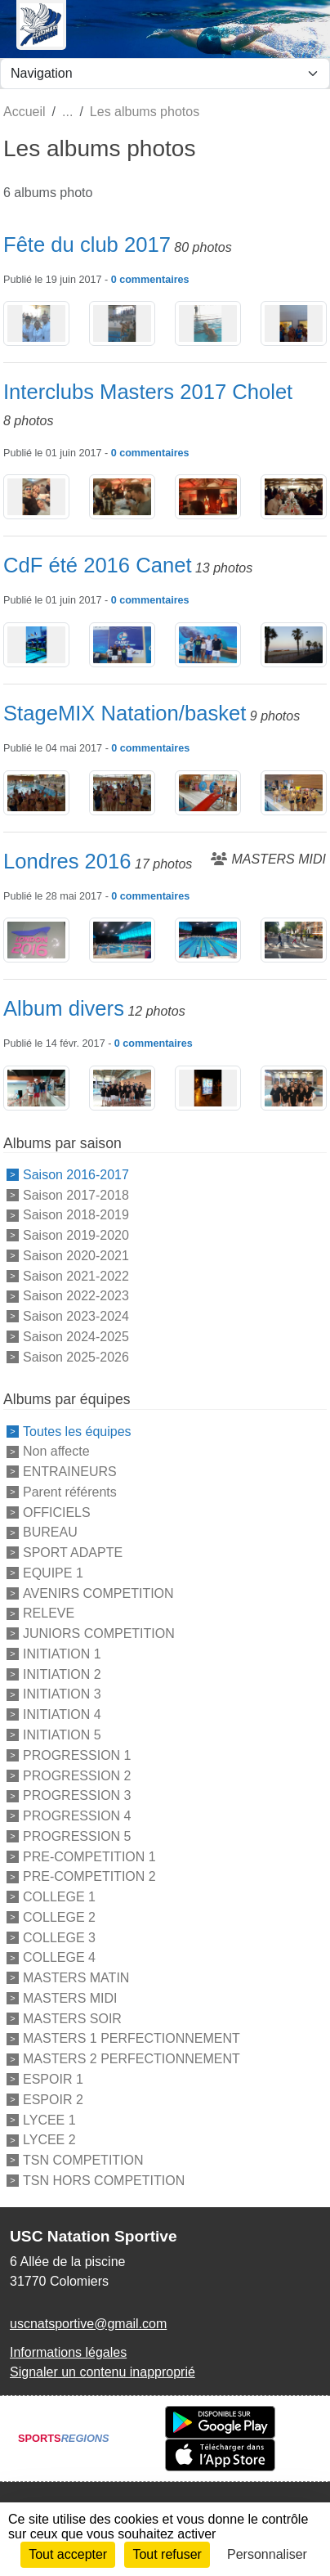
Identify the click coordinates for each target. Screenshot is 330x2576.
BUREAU (50, 1532)
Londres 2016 (67, 861)
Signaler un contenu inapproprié (102, 2372)
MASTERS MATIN (76, 1978)
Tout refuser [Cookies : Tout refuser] (166, 2554)
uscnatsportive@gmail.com (88, 2324)
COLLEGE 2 (59, 1917)
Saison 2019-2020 (76, 1235)
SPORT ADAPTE (73, 1553)
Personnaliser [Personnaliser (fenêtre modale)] (267, 2554)
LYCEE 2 (49, 2140)
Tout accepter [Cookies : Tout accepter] (68, 2554)
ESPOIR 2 (53, 2100)
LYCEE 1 (49, 2119)
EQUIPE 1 (53, 1573)
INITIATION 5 (62, 1735)
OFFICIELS (57, 1512)
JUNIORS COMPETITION (99, 1633)
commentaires (154, 279)
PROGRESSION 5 (77, 1836)
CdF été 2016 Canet (97, 565)
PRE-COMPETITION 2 (89, 1876)
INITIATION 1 (62, 1654)
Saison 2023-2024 (76, 1316)
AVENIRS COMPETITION (98, 1593)
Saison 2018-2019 (76, 1215)
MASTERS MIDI (70, 1998)
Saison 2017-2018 (76, 1194)
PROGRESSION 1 (77, 1755)
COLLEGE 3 (59, 1937)
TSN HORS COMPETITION (104, 2181)
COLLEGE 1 (59, 1897)
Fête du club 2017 (87, 244)
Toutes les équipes (77, 1431)
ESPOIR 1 (53, 2079)
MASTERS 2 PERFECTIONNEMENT (131, 2059)
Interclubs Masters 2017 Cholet (147, 391)
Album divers (63, 1008)
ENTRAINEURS (70, 1472)
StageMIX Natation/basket (124, 713)
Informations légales (68, 2352)
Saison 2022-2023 (76, 1296)
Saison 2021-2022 (76, 1275)
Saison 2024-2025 (76, 1337)
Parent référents (70, 1492)
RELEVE (48, 1613)
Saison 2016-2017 (76, 1175)
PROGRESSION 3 (77, 1795)
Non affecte (56, 1451)
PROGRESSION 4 (77, 1816)
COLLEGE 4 (59, 1957)
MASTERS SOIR (72, 2018)
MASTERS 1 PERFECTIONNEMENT (131, 2038)
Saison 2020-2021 (76, 1256)
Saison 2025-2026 (76, 1356)
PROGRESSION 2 (77, 1775)
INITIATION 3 (62, 1694)
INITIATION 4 (62, 1714)
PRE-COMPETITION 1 (89, 1856)
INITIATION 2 (62, 1674)
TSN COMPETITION (83, 2160)
